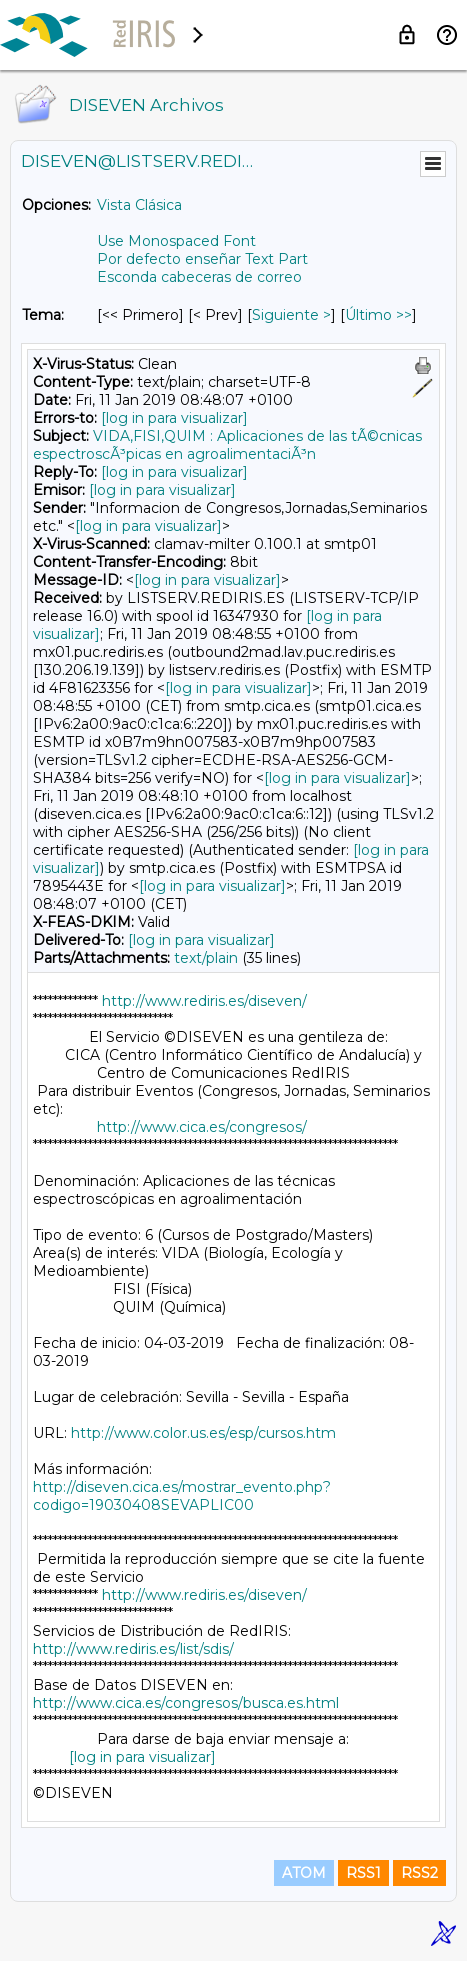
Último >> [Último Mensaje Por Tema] (378, 315)
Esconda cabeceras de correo (199, 277)
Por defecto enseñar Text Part (202, 259)
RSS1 (363, 1873)
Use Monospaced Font (176, 241)
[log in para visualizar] (174, 418)
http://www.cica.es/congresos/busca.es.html (186, 1703)
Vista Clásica (139, 205)
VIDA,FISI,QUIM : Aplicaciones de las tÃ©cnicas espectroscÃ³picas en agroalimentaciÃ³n (227, 445)
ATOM (304, 1873)
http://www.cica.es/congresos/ (202, 1127)
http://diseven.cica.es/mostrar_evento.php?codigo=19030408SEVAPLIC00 (182, 1496)
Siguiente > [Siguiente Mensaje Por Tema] (291, 315)
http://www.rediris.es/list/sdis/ (133, 1649)
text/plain (206, 958)
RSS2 (419, 1873)
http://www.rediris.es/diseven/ (204, 1001)
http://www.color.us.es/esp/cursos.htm (203, 1433)
